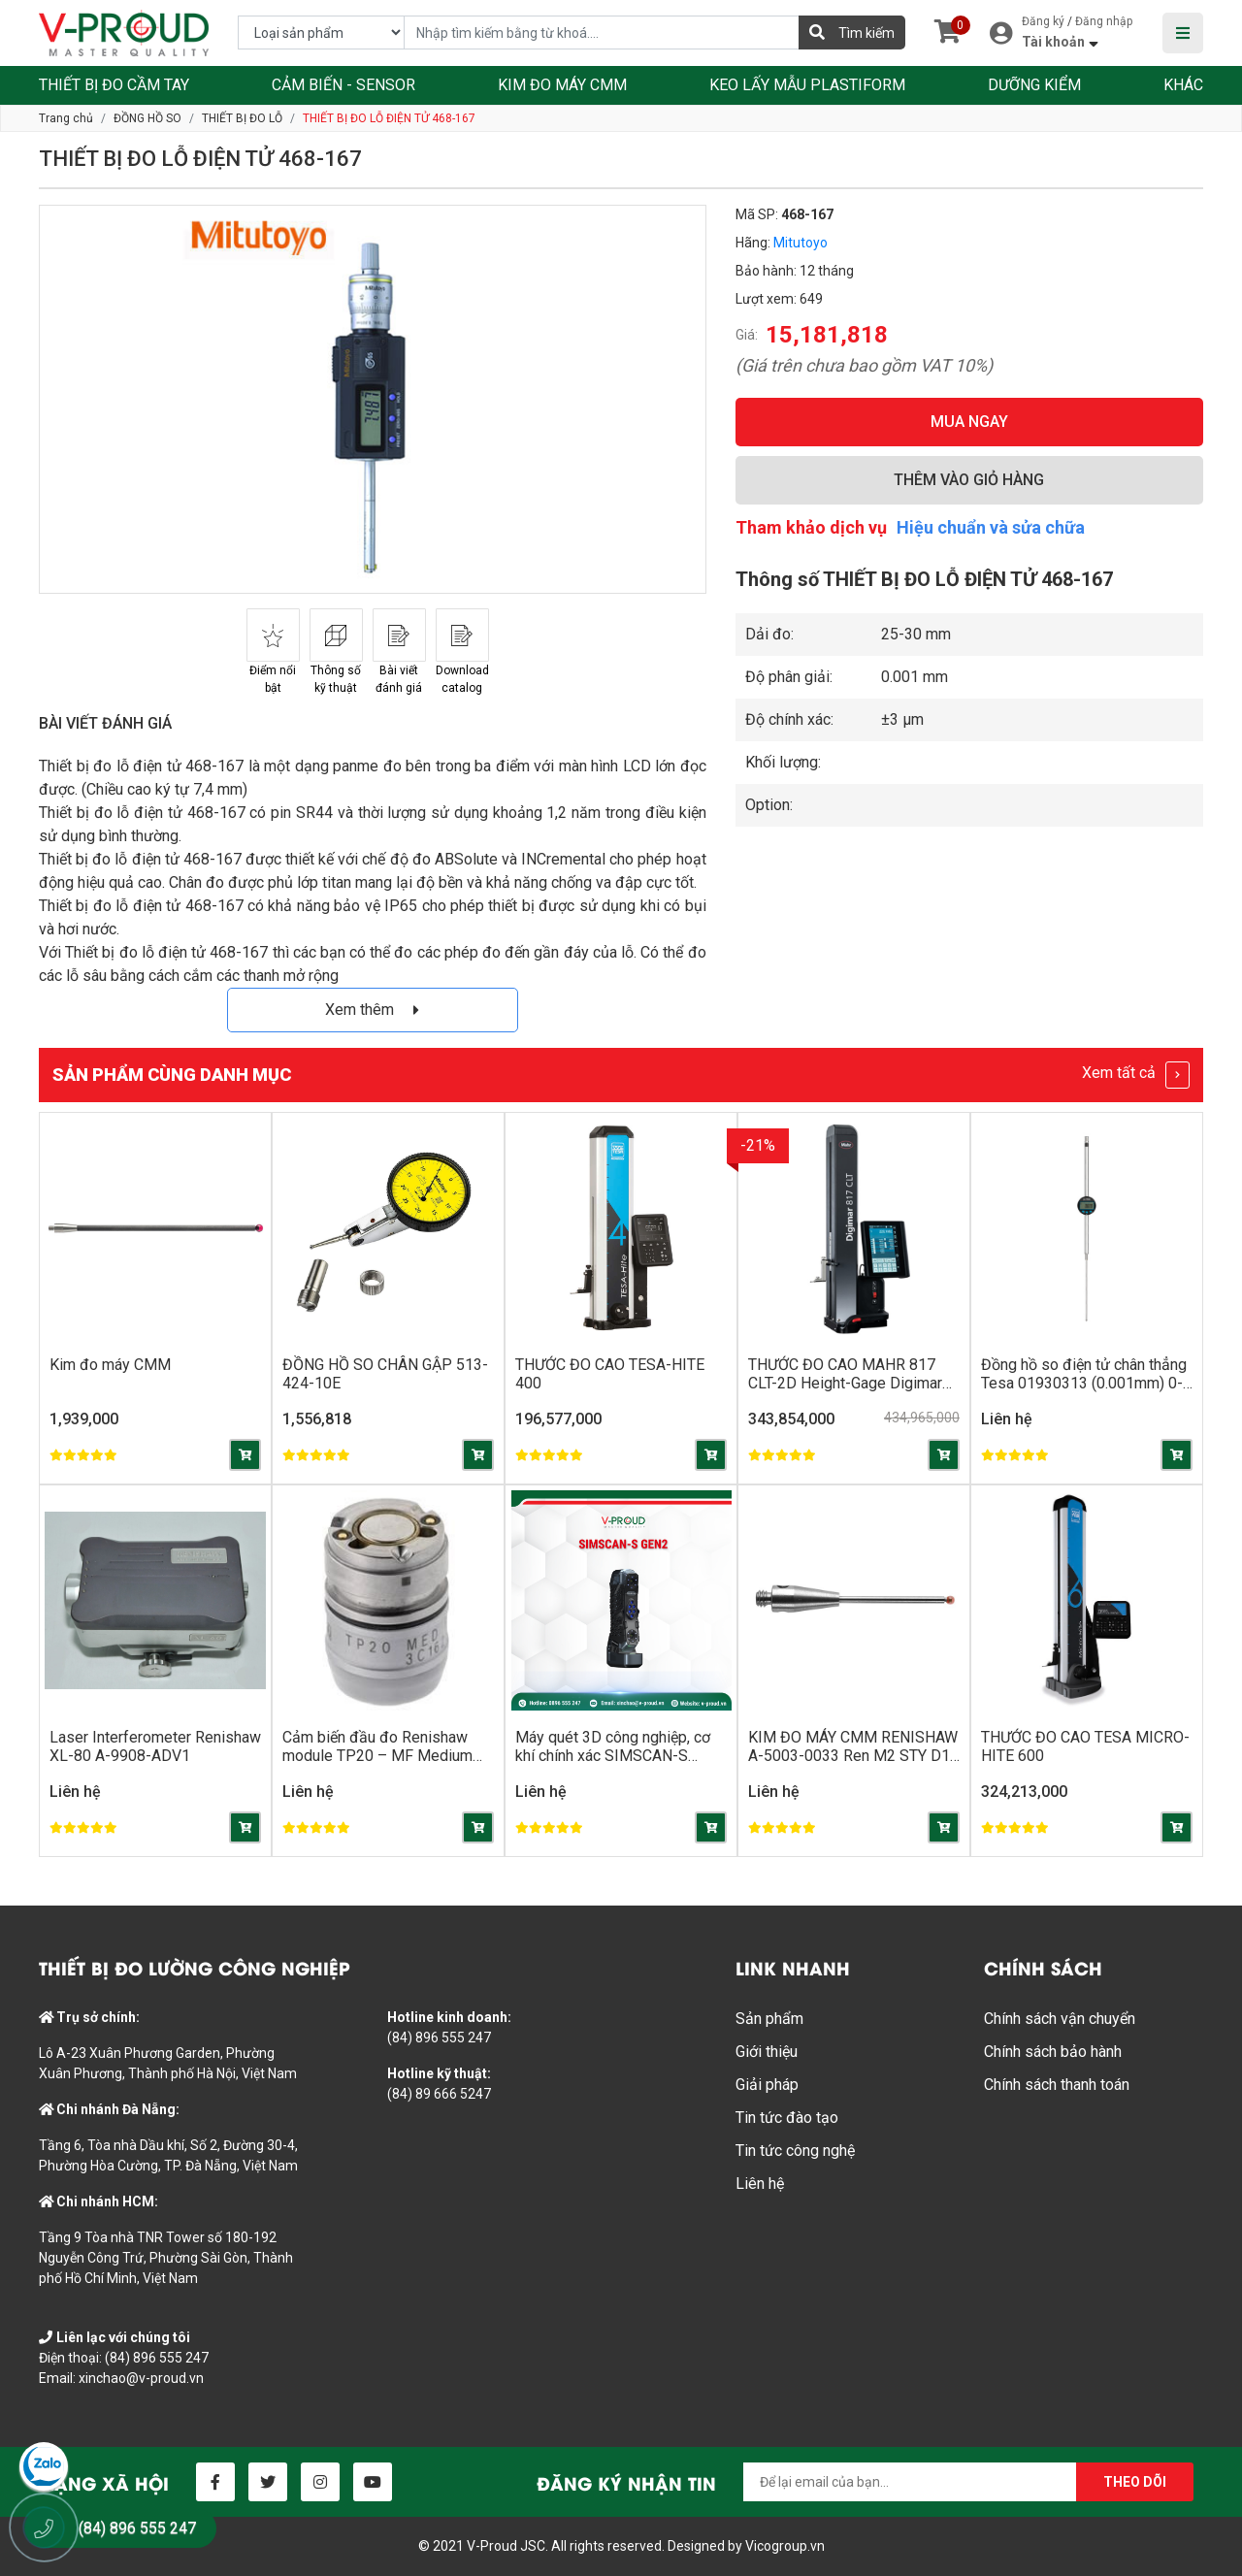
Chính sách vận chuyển (1059, 2018)
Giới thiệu (766, 2051)
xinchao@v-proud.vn (141, 2378)
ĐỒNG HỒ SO (147, 118)
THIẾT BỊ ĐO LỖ (242, 118)
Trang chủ (66, 118)
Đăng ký (1043, 21)
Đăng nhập (1103, 21)
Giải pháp (767, 2084)
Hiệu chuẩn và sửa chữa (991, 527)
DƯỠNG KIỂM (1034, 85)
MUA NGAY (969, 421)
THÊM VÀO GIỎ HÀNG (969, 480)
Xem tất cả (1136, 1075)
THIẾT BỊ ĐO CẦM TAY (114, 85)
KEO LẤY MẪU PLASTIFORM (807, 85)
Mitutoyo (800, 242)
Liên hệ (759, 2183)
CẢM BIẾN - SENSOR (343, 85)
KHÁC (1183, 85)
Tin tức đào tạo (786, 2117)
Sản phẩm (769, 2018)
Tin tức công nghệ (795, 2150)
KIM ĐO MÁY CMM (562, 85)
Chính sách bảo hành (1053, 2051)
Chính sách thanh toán (1056, 2084)
